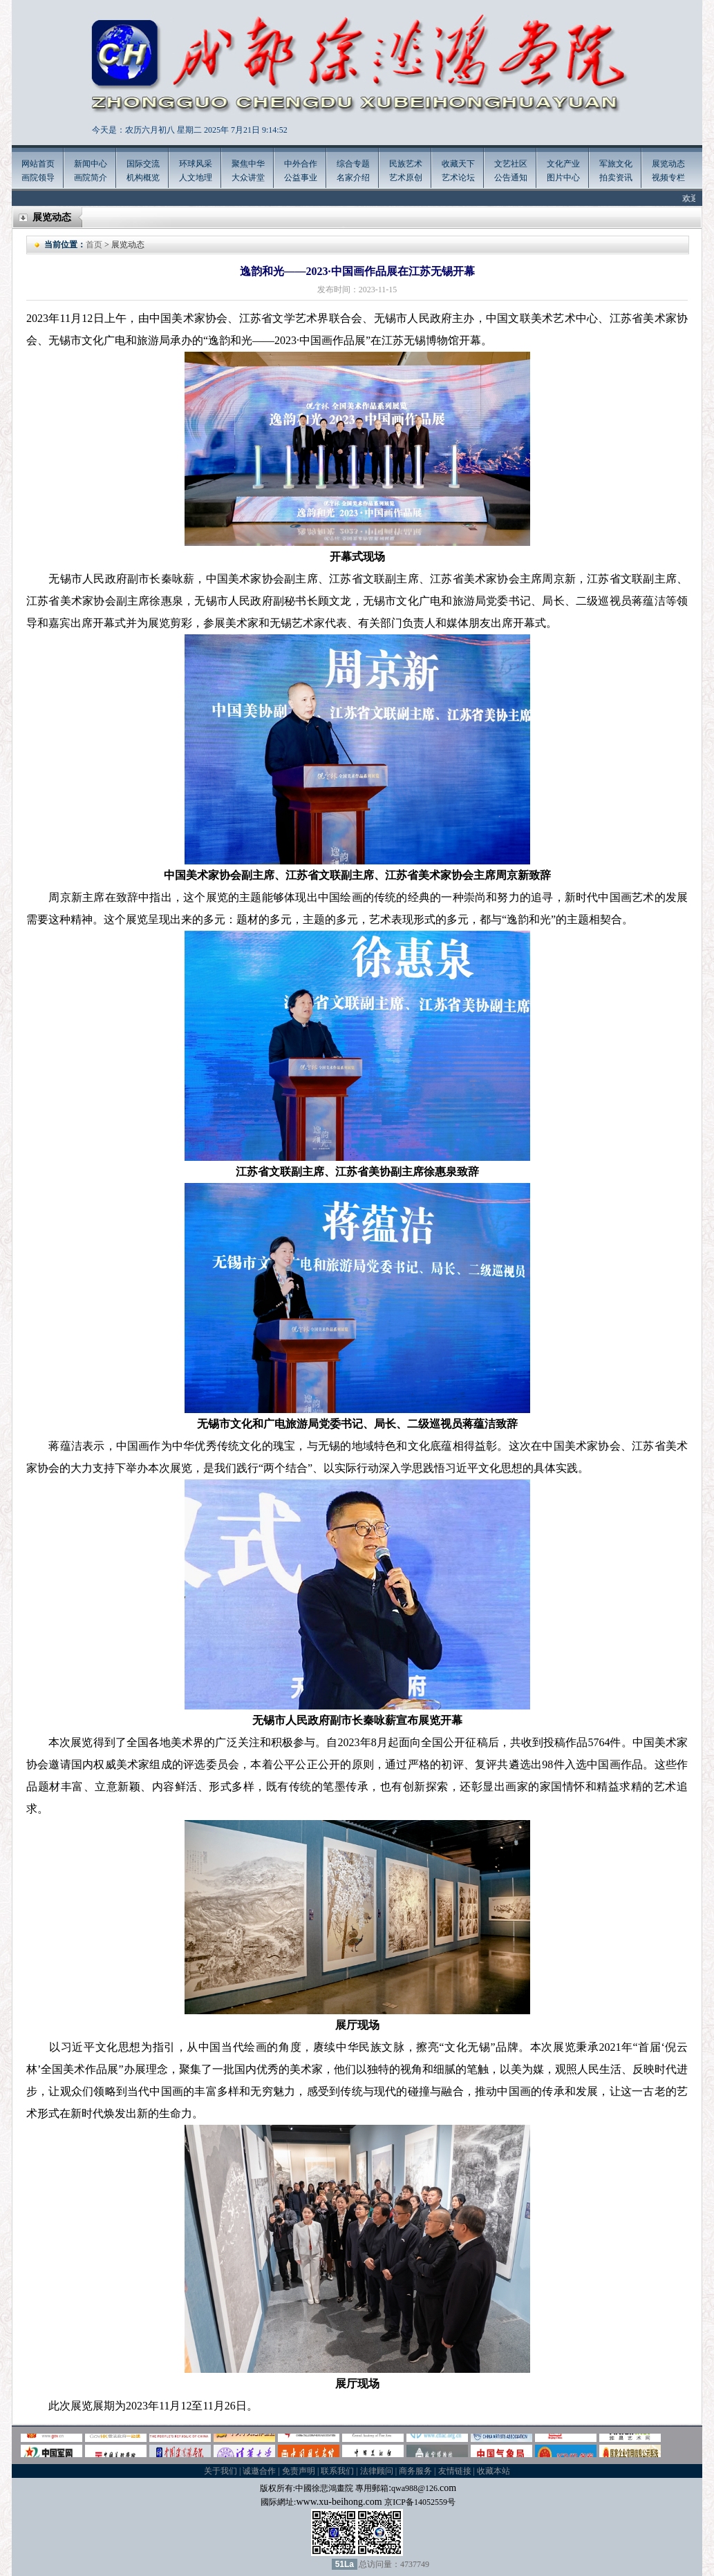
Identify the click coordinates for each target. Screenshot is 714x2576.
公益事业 (300, 177)
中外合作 (300, 164)
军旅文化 (615, 164)
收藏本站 (493, 2471)
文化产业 (563, 164)
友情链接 (454, 2471)
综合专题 (353, 164)
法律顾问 (376, 2471)
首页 (94, 244)
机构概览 (143, 177)
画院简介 (90, 177)
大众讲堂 (248, 177)
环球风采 (195, 164)
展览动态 (668, 164)
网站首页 (38, 164)
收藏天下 (458, 164)
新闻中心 (90, 164)
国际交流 (143, 164)
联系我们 (337, 2471)
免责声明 (298, 2471)
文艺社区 (510, 164)
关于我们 (220, 2471)
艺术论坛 (458, 177)
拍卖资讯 (615, 177)
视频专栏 (668, 177)
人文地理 (195, 177)
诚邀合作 (259, 2471)
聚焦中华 (248, 164)
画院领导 (38, 177)
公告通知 (510, 177)
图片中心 (563, 177)
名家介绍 (353, 177)
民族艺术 (405, 164)
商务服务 (415, 2471)
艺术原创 (405, 177)
